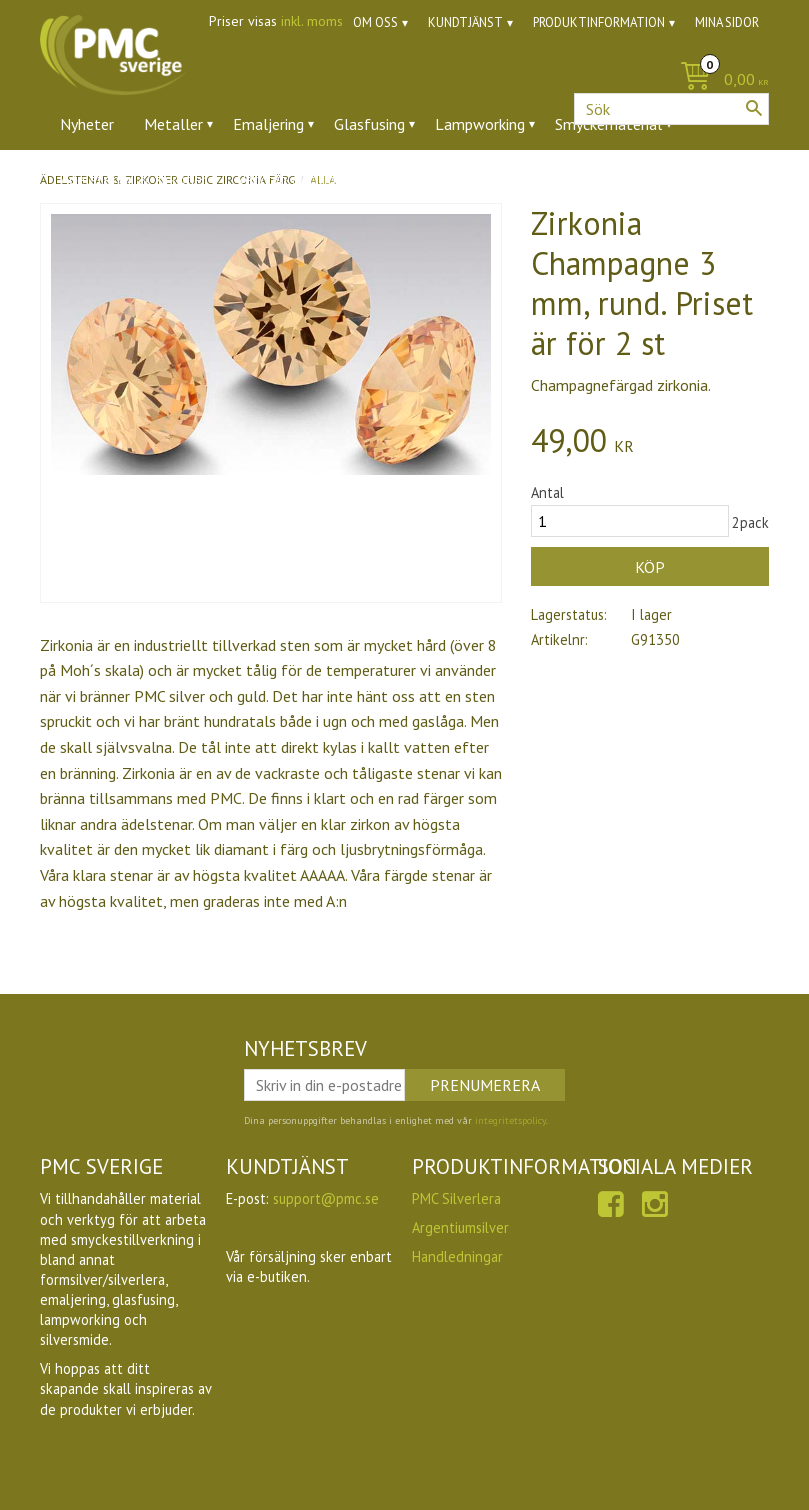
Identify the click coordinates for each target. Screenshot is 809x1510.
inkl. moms (312, 21)
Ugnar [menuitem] (415, 179)
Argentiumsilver (460, 1227)
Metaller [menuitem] (173, 124)
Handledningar (457, 1256)
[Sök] (754, 108)
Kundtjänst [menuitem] (465, 22)
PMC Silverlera (456, 1198)
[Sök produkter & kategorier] (671, 109)
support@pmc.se (326, 1198)
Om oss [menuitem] (375, 22)
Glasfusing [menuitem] (369, 124)
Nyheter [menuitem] (87, 124)
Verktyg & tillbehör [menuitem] (301, 179)
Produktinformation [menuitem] (599, 22)
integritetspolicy (510, 1120)
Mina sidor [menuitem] (727, 22)
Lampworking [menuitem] (480, 124)
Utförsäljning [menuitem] (509, 179)
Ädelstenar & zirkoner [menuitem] (133, 179)
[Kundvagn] (719, 80)
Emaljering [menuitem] (268, 124)
